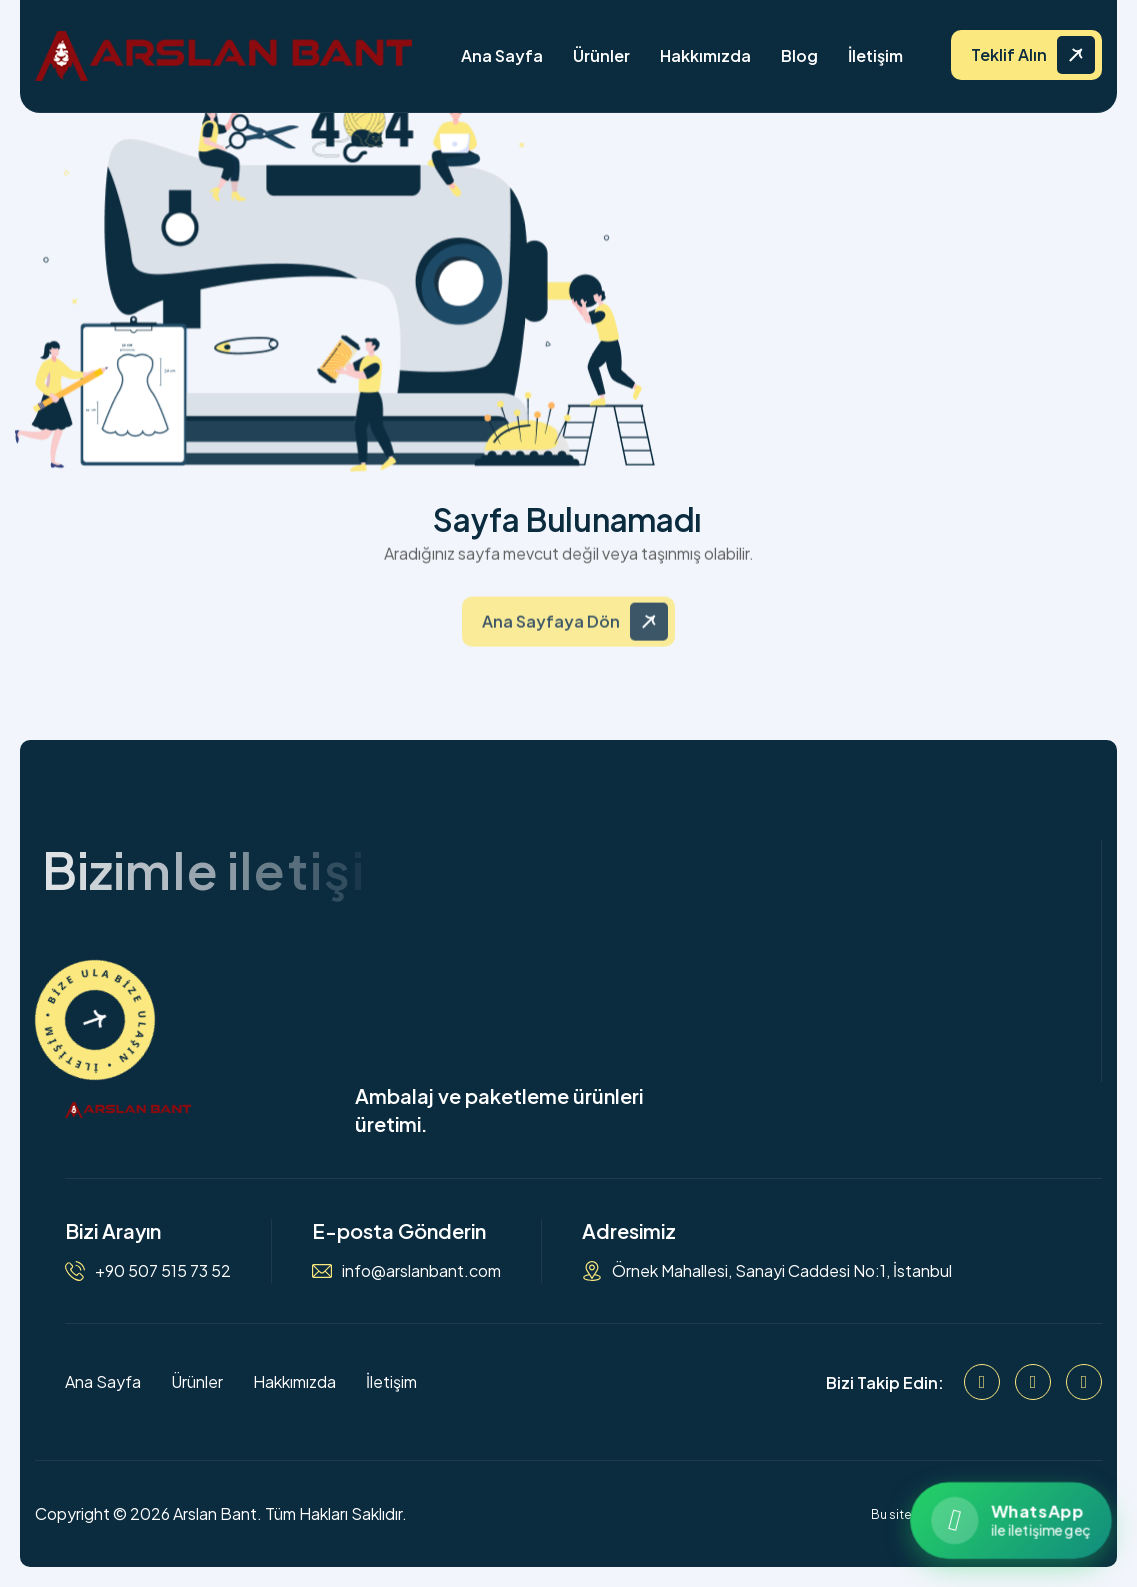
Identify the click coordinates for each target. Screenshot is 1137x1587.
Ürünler (601, 55)
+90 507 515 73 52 (163, 1270)
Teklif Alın (1009, 54)
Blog (799, 55)
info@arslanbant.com (421, 1270)
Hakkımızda (705, 55)
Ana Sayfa (502, 55)
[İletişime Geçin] (95, 1020)
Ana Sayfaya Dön (551, 631)
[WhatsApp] (1084, 1382)
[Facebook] (982, 1382)
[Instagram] (1033, 1382)
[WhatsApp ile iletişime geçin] (1010, 1520)
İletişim (875, 55)
